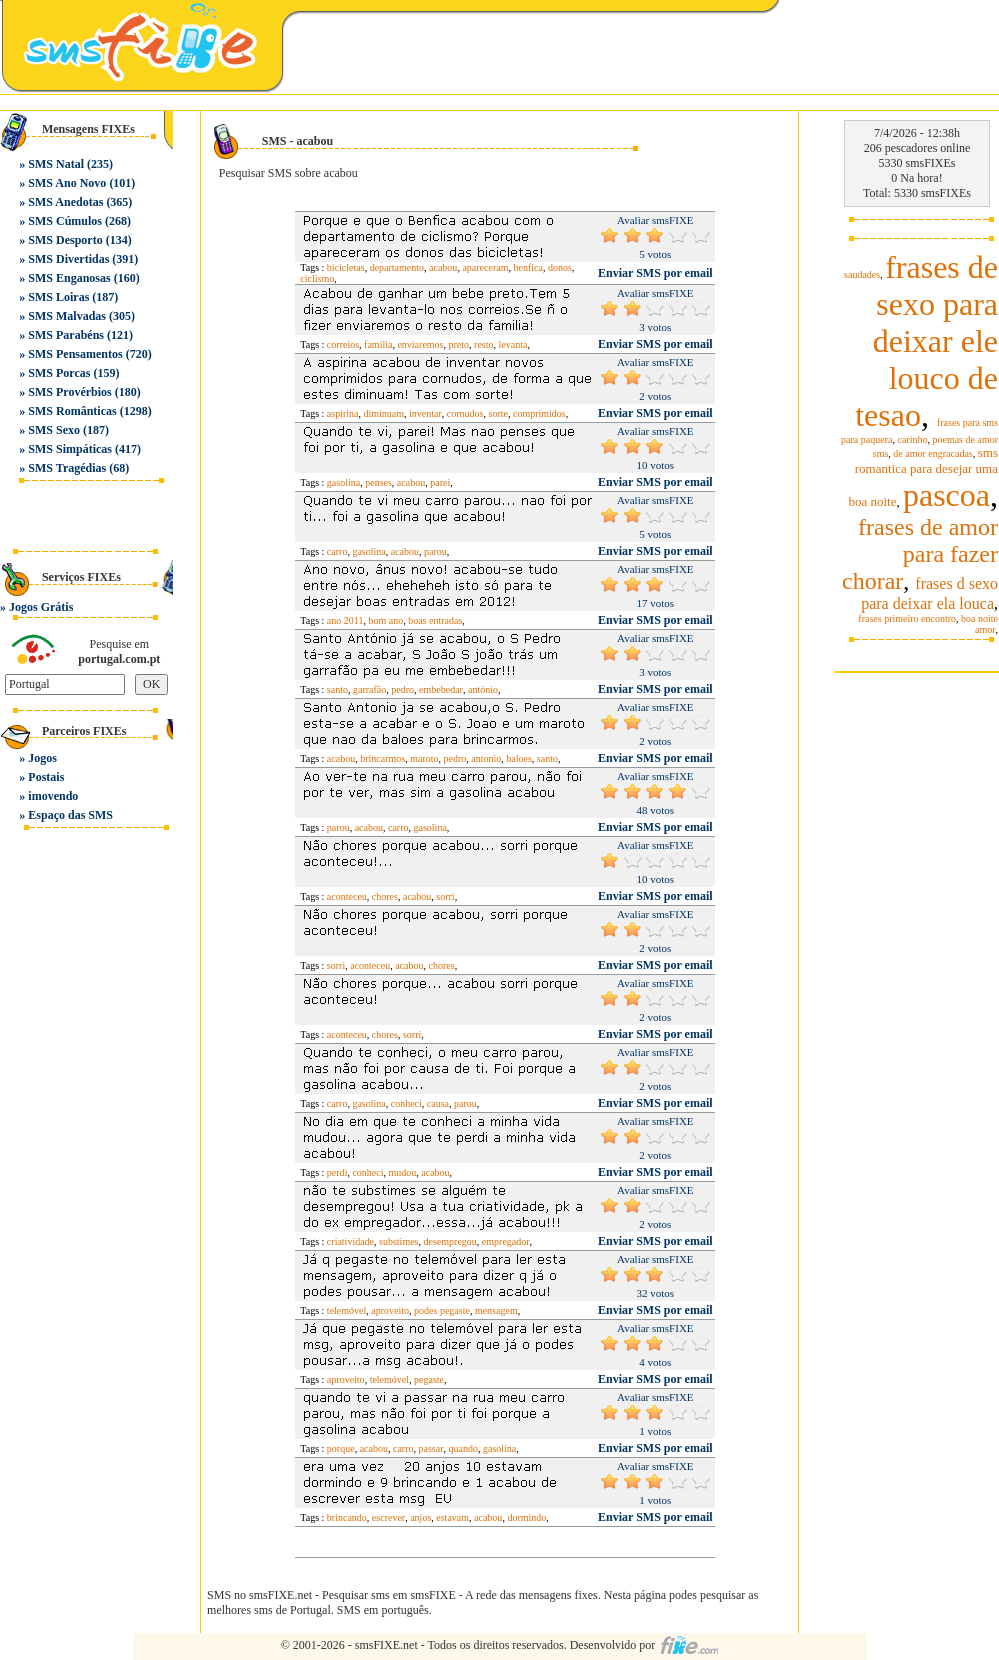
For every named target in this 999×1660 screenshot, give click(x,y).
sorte (498, 413)
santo (337, 689)
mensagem (496, 1310)
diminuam (384, 413)
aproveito (390, 1310)
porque (341, 1448)
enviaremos (420, 344)
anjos (420, 1517)
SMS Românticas (72, 411)
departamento (397, 267)
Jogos (42, 758)
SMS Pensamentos (75, 354)
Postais (46, 777)
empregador (506, 1241)
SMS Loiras (58, 297)
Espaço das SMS (70, 815)
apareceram (485, 267)
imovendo (53, 796)
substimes (398, 1241)
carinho (912, 439)
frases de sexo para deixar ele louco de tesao (926, 341)
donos (560, 267)
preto (459, 344)
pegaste (429, 1379)
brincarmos (382, 758)
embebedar (441, 689)
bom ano (385, 620)
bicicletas (346, 267)
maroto (424, 758)
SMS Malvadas (67, 316)
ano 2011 (345, 620)
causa (438, 1103)
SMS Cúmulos (65, 221)
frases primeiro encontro (907, 618)
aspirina (343, 413)
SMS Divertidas (68, 259)
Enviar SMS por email (655, 273)
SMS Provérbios (69, 392)
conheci (406, 1103)
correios (343, 344)
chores (385, 896)
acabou (443, 267)
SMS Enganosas (69, 278)
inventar (425, 413)
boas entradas (435, 620)
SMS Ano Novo (67, 183)
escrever (388, 1517)
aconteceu (347, 896)
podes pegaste (442, 1310)
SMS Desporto (65, 240)
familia (378, 344)
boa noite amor (979, 624)
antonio (486, 758)
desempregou (450, 1241)
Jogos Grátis (41, 607)
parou (435, 551)
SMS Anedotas (65, 202)
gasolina (343, 482)
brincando (347, 1517)
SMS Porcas (59, 373)
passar (431, 1448)
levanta (513, 344)
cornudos (465, 413)
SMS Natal (56, 164)
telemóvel (346, 1310)
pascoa (946, 495)
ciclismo (317, 278)
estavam (452, 1517)
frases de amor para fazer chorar (920, 554)
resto (483, 344)
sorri (445, 896)
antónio (483, 689)
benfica (527, 267)
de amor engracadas (932, 453)
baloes (519, 758)
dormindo (526, 1517)
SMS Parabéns (66, 335)
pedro (402, 689)
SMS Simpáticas (70, 449)
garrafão (369, 689)
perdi (337, 1172)
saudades (862, 274)
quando (463, 1448)
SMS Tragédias (67, 468)
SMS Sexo (54, 430)
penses (378, 482)
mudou (403, 1172)
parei (440, 482)
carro (337, 551)
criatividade (350, 1241)
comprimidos (539, 413)
